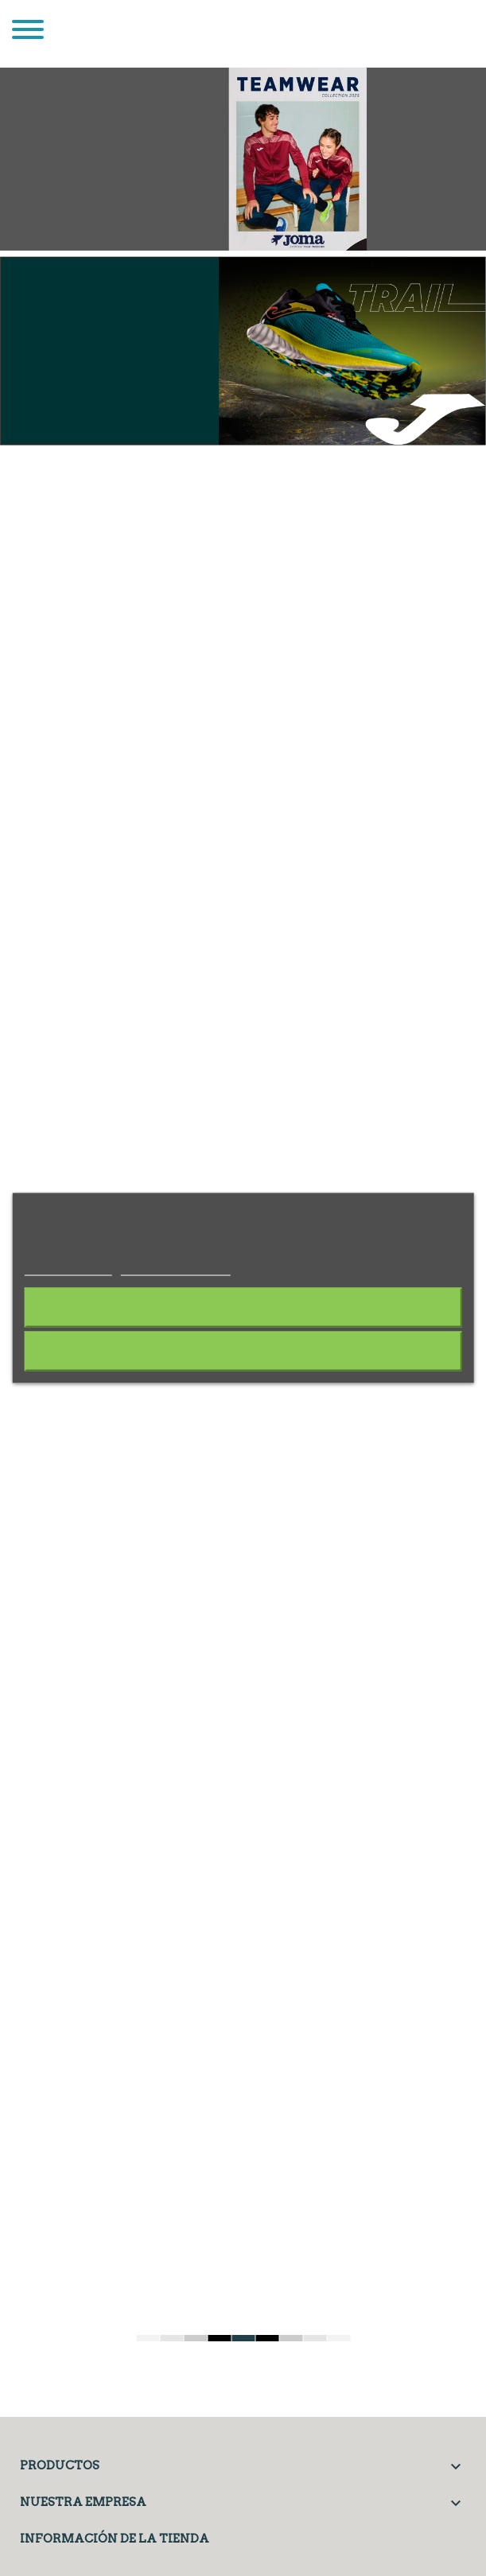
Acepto (243, 1351)
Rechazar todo (242, 1307)
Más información (67, 1267)
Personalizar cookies (176, 1267)
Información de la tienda (114, 2538)
